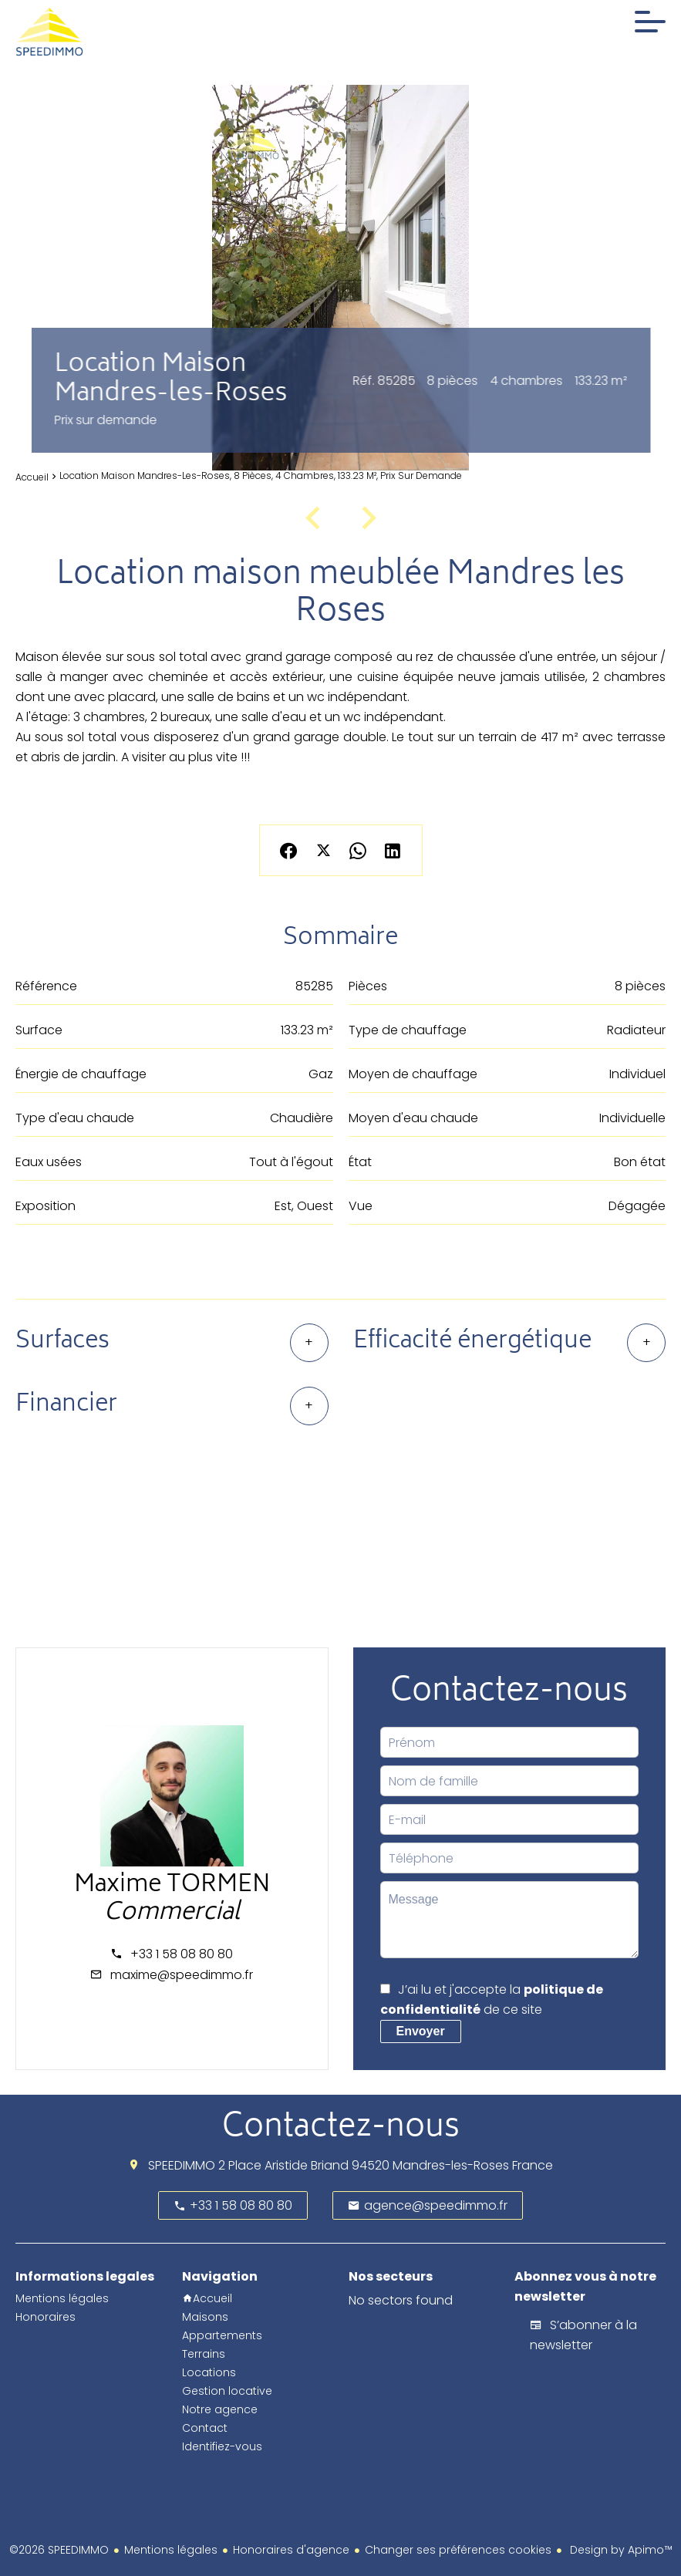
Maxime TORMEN (172, 1886)
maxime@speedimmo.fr (181, 1975)
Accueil (32, 477)
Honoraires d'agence (291, 2549)
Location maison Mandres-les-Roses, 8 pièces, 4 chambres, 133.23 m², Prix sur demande (260, 475)
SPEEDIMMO (181, 2165)
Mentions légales (170, 2549)
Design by (620, 2549)
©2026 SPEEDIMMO (59, 2549)
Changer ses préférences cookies (458, 2549)
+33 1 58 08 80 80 (181, 1954)
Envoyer (420, 2031)
